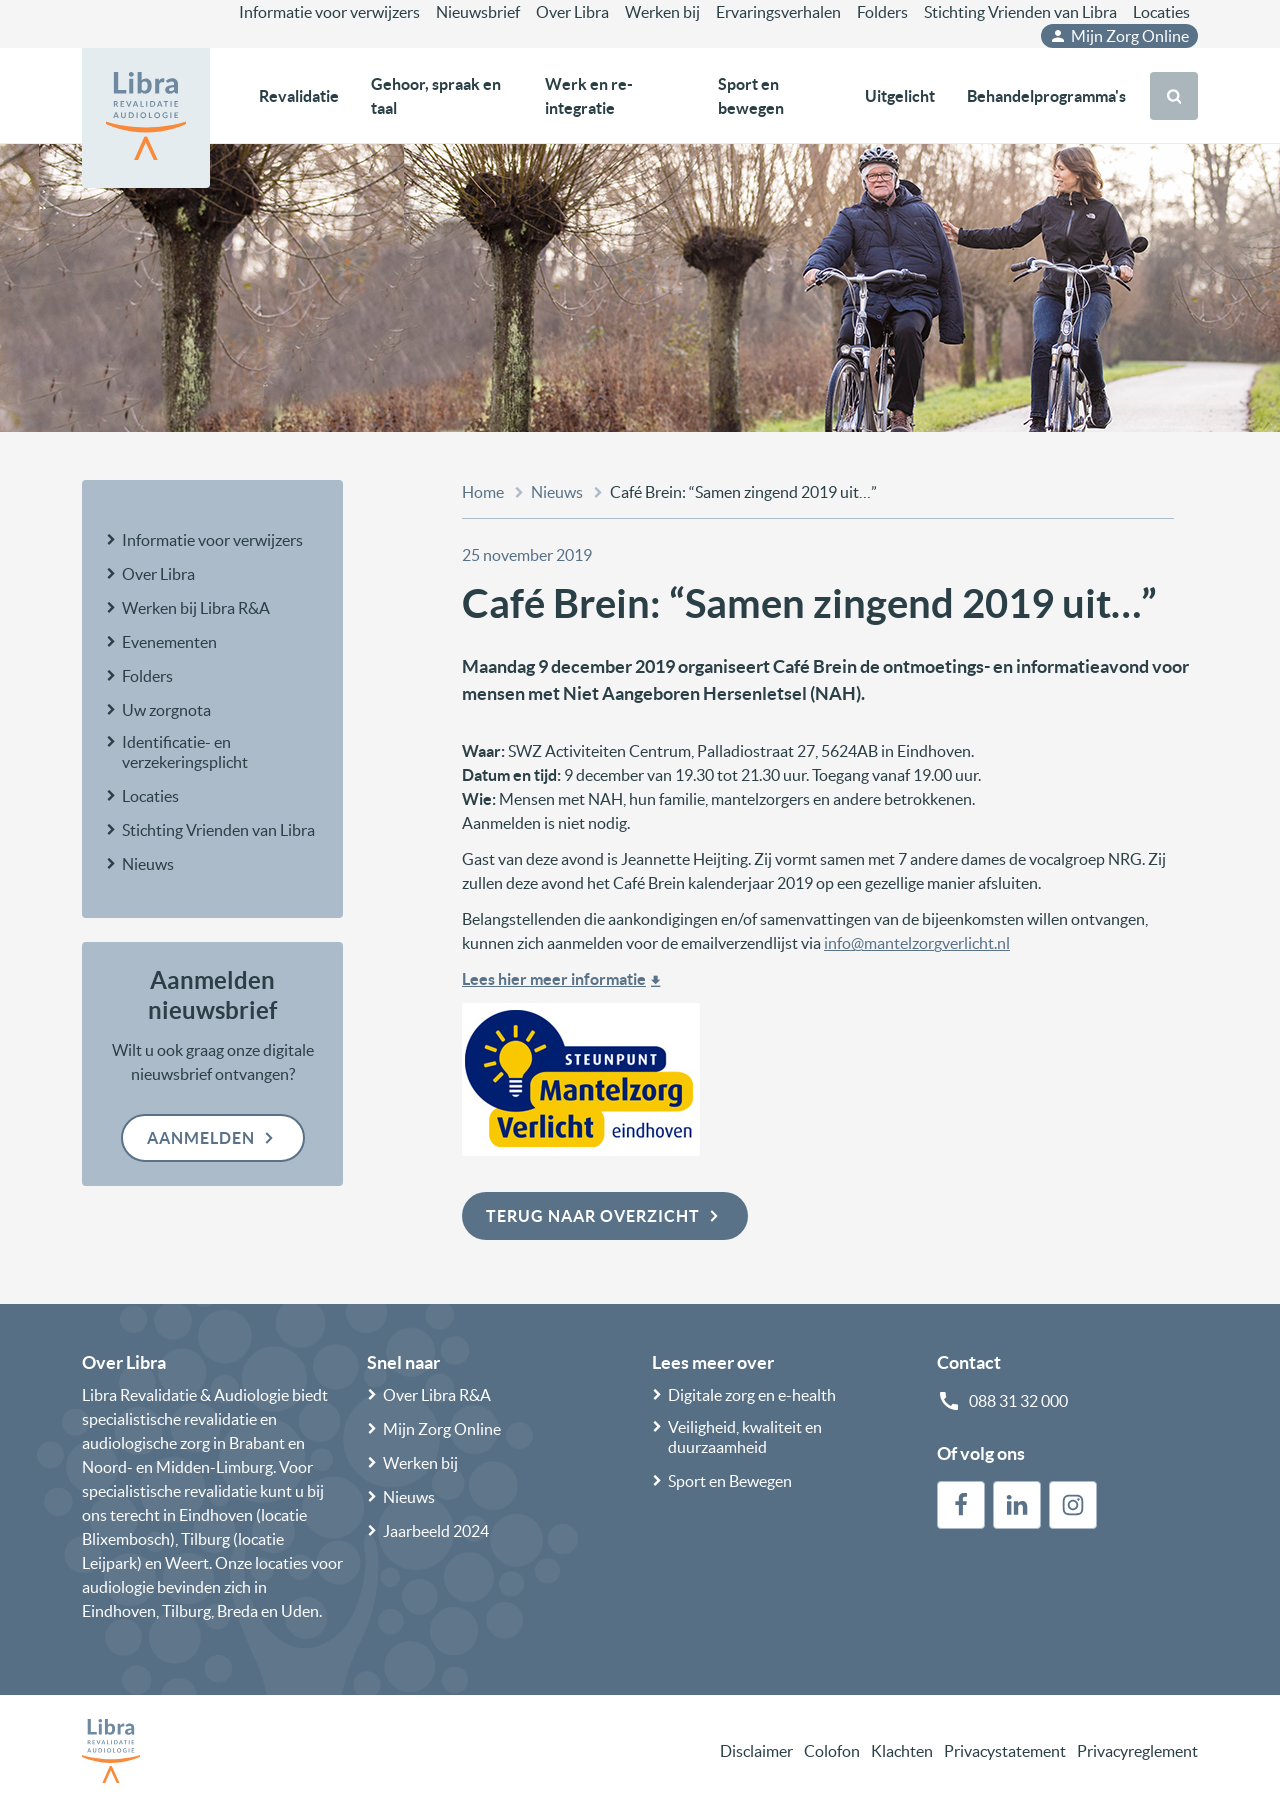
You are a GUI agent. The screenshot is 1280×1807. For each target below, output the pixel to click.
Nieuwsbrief (478, 12)
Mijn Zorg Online (1119, 36)
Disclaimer (756, 1751)
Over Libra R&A (437, 1395)
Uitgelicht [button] (900, 96)
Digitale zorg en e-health (752, 1395)
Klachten (902, 1751)
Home (483, 492)
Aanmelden (213, 1138)
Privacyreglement (1137, 1751)
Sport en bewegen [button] (751, 96)
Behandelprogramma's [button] (1046, 96)
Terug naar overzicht (605, 1216)
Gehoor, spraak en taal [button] (436, 96)
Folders (882, 12)
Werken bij (662, 12)
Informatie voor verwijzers (329, 12)
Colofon (832, 1751)
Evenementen (169, 642)
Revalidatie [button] (299, 96)
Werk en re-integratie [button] (589, 96)
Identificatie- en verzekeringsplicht (185, 752)
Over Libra (572, 12)
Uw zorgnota (166, 710)
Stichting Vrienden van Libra (1020, 12)
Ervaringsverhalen (778, 12)
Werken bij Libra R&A (196, 608)
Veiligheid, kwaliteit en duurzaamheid (745, 1437)
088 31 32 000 (1018, 1401)
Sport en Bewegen (730, 1481)
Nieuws (148, 864)
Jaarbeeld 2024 (436, 1531)
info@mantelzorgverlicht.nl (917, 943)
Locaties (1161, 12)
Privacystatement (1005, 1751)
